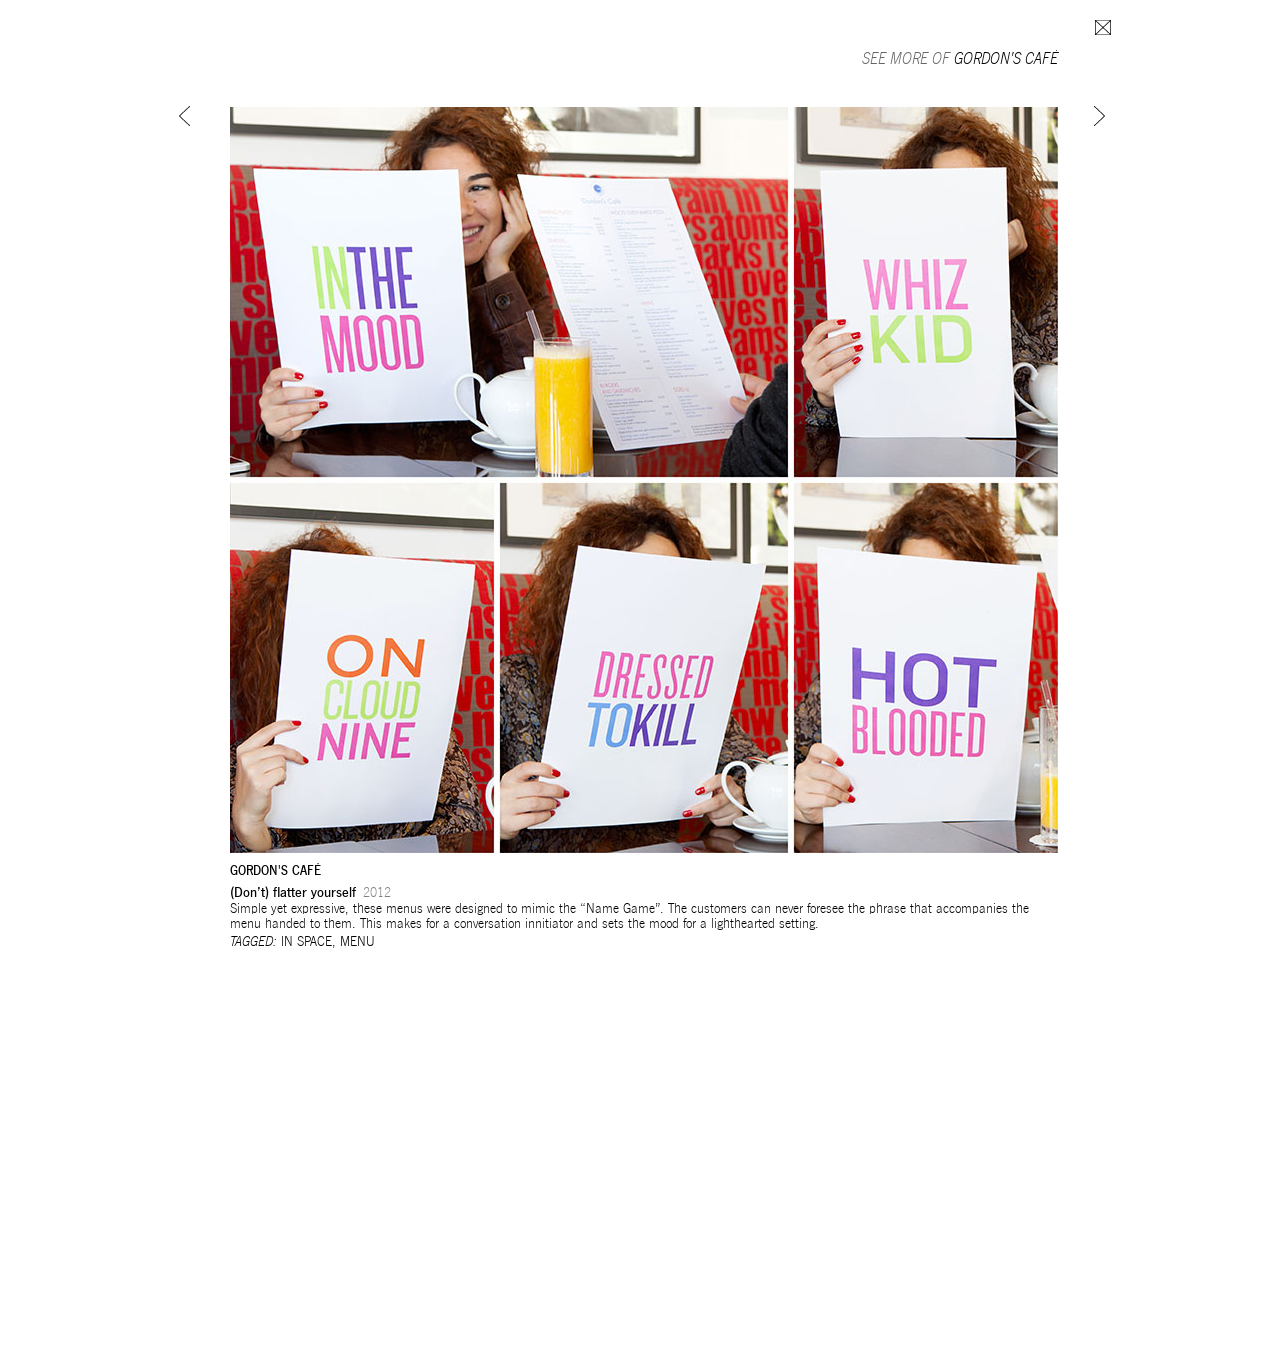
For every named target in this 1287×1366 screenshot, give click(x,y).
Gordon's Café (1006, 58)
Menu (357, 941)
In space (306, 941)
